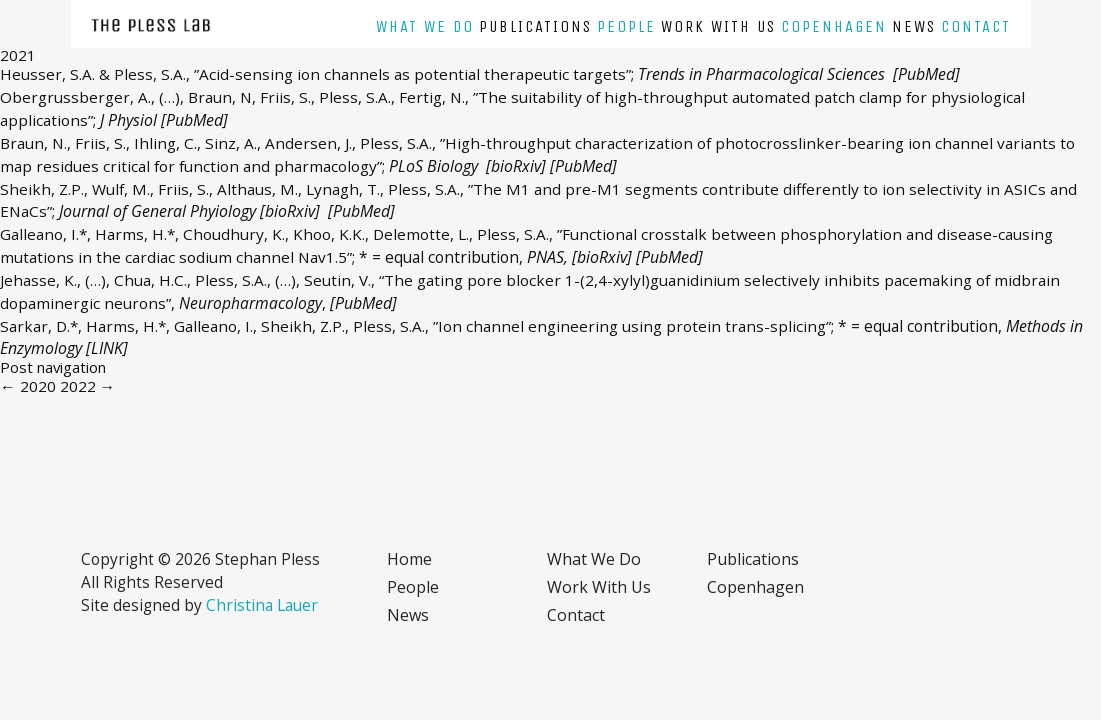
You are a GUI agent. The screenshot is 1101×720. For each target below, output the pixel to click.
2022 (88, 386)
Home (409, 559)
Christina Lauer (262, 605)
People (626, 26)
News (914, 26)
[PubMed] (926, 74)
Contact (976, 26)
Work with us (718, 26)
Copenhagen (834, 26)
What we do (425, 26)
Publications (535, 26)
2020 (28, 386)
